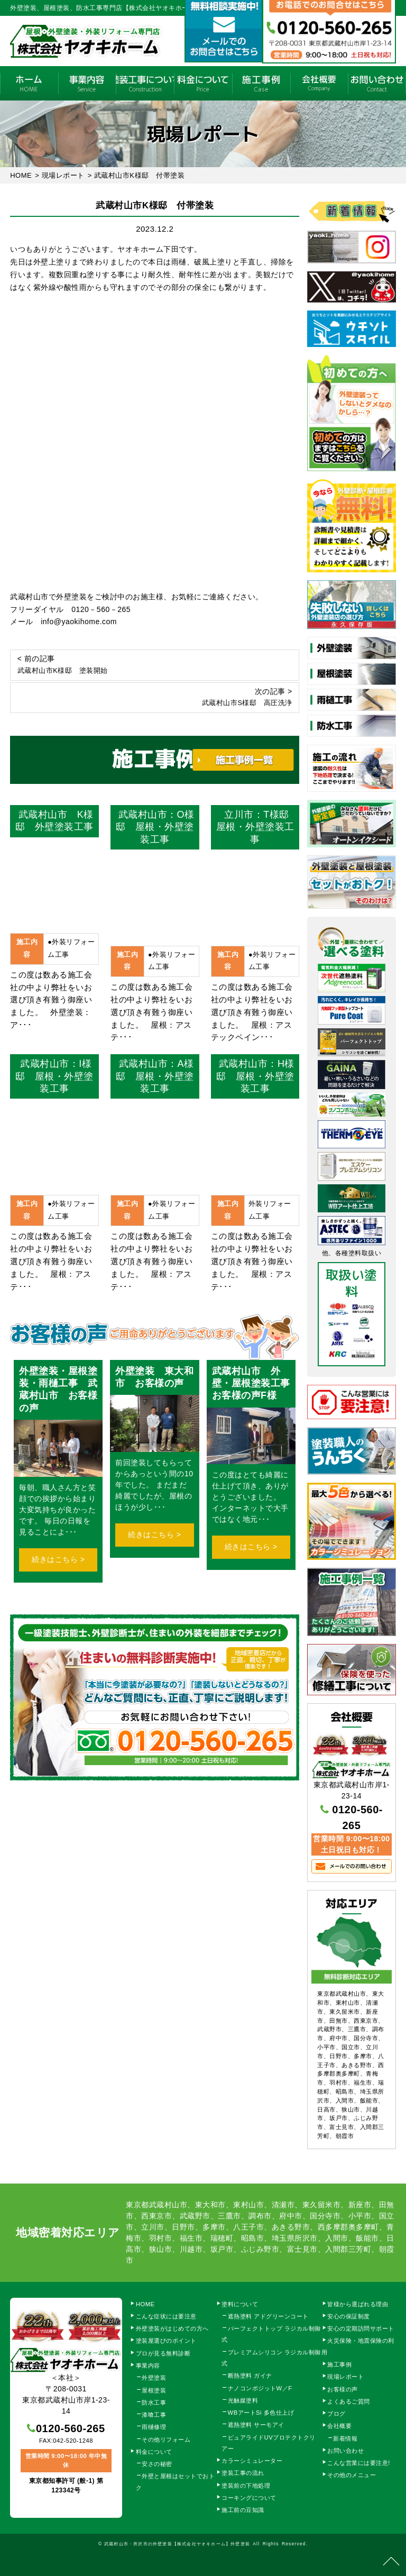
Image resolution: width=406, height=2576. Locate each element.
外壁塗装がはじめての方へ (172, 2328)
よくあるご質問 (348, 2401)
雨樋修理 (154, 2427)
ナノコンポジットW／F (260, 2388)
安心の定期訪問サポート (360, 2328)
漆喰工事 (154, 2414)
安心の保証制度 (348, 2316)
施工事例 (261, 83)
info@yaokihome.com (79, 621)
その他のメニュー (351, 2475)
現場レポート (345, 2376)
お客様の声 (342, 2389)
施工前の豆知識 (243, 2510)
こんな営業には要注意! (358, 2463)
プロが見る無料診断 (163, 2353)
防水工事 (154, 2402)
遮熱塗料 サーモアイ (256, 2425)
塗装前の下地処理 (246, 2485)
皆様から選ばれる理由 (357, 2304)
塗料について (240, 2304)
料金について (203, 83)
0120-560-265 (70, 2428)
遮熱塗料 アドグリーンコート (268, 2316)
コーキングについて (249, 2498)
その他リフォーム (166, 2439)
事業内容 (87, 83)
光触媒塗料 (243, 2400)
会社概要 (319, 83)
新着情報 (345, 2438)
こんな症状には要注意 (166, 2316)
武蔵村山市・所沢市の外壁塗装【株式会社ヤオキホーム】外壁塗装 (177, 2543)
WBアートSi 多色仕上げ (261, 2412)
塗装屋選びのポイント (166, 2340)
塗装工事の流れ (145, 83)
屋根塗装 (154, 2390)
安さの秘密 (157, 2464)
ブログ (336, 2413)
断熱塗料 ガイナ (250, 2375)
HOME (29, 83)
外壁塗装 (154, 2377)
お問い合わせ (345, 2450)
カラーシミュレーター (252, 2461)
